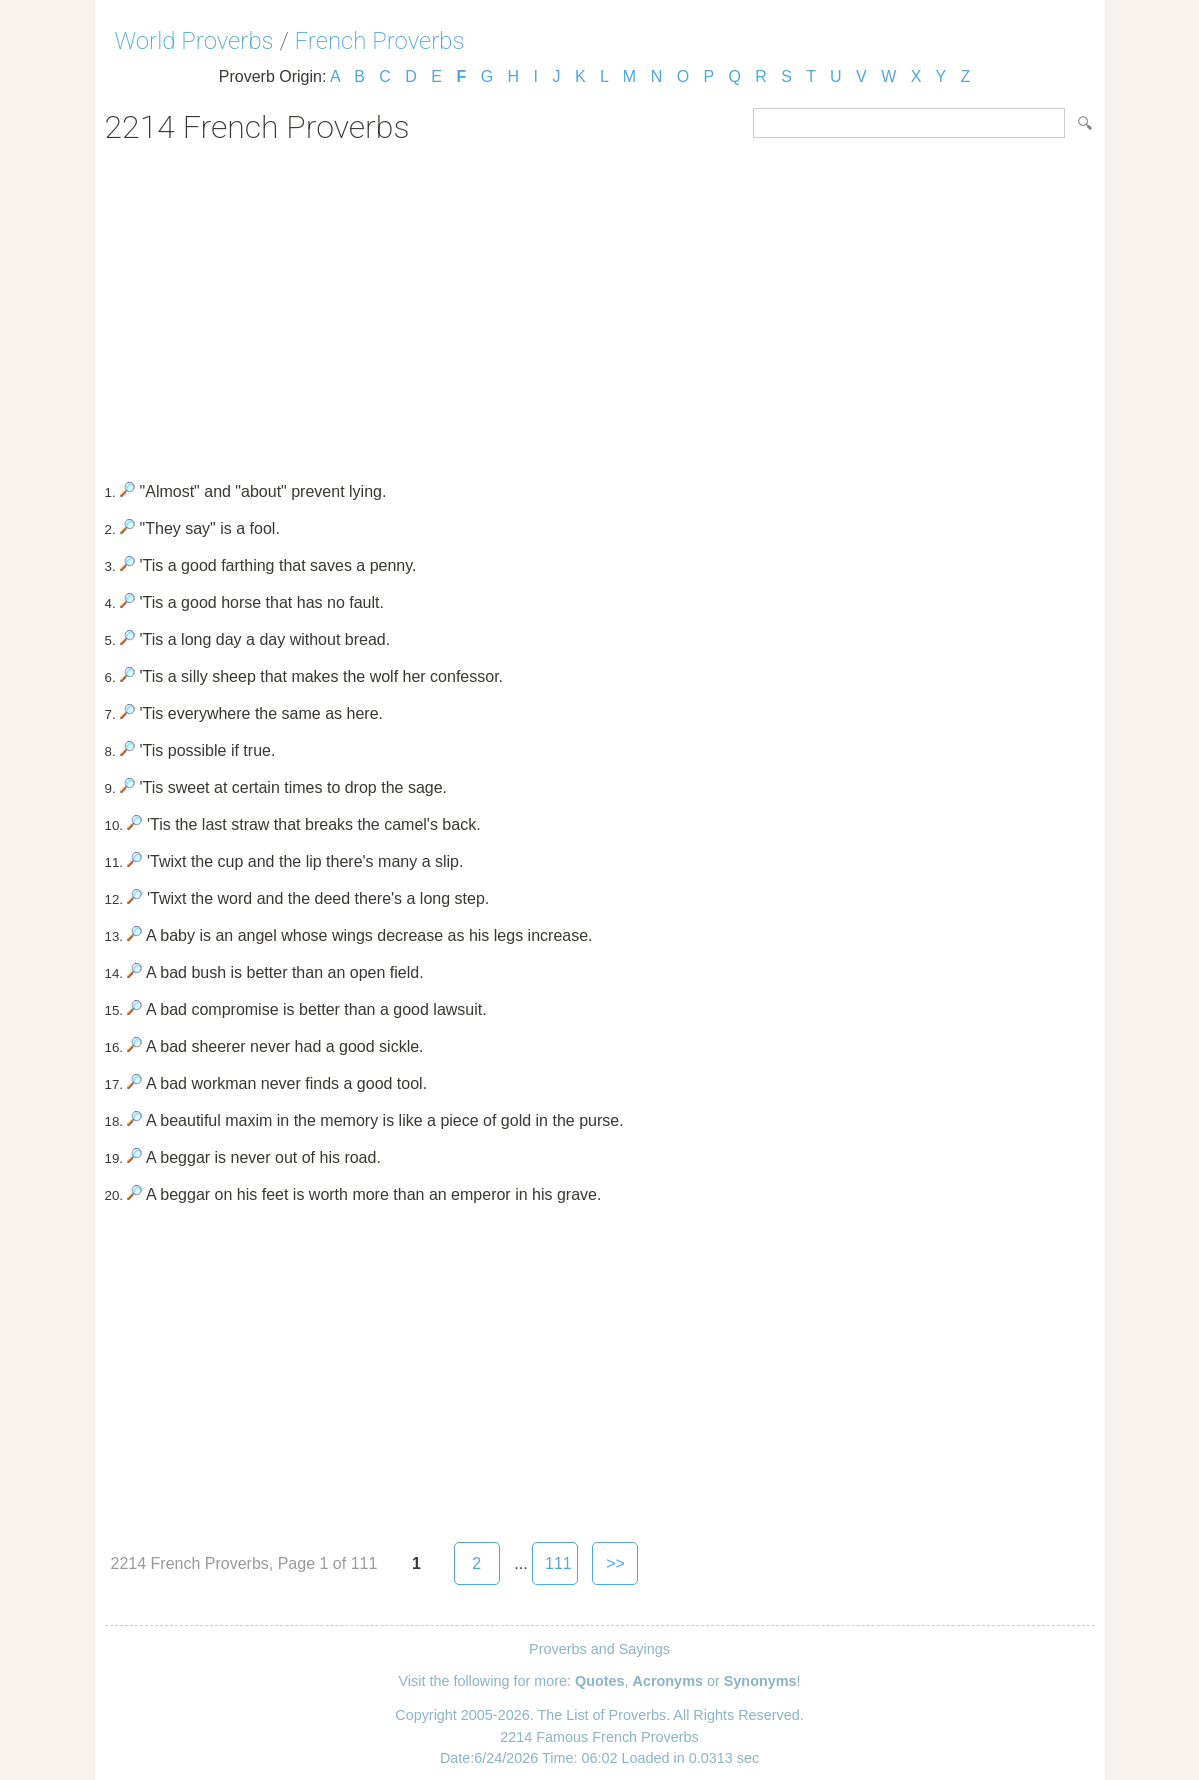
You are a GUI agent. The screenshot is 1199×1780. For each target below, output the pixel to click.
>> (615, 1563)
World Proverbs (194, 41)
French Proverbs (380, 41)
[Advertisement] (600, 306)
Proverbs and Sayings (599, 1649)
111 (558, 1563)
